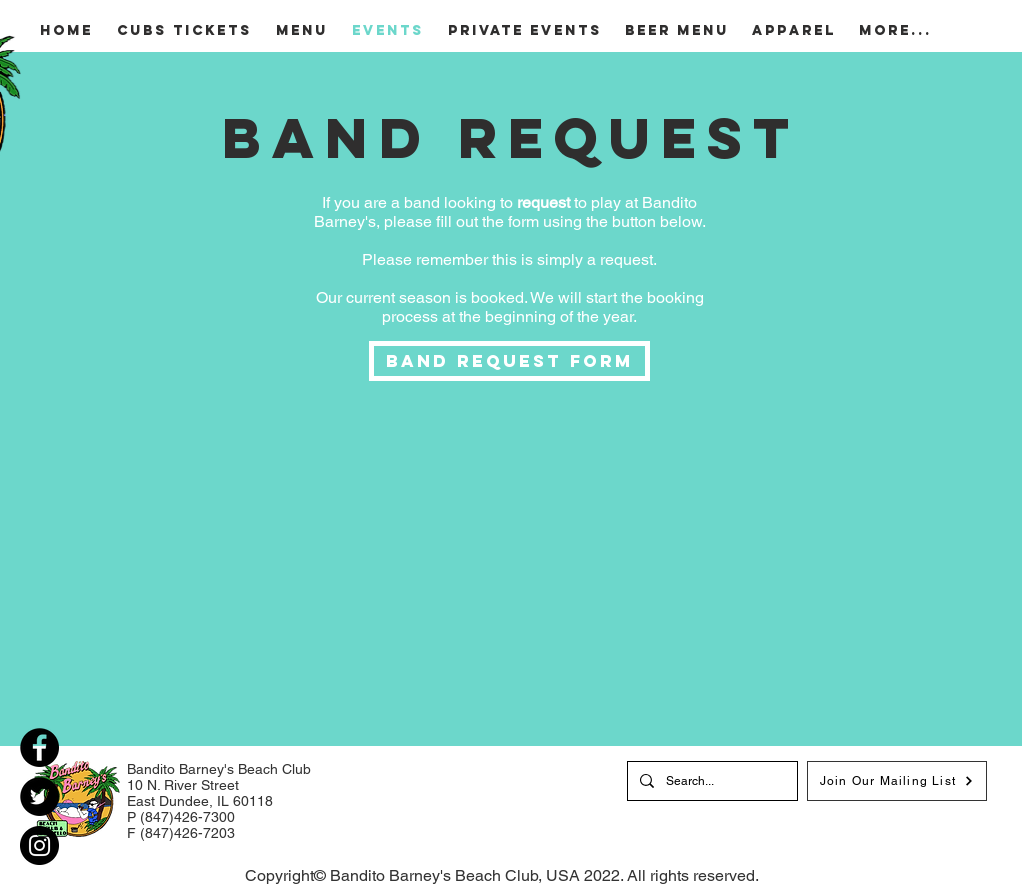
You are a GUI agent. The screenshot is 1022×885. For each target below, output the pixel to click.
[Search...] (710, 781)
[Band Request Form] (509, 361)
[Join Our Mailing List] (897, 781)
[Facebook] (39, 747)
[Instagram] (39, 845)
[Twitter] (39, 796)
